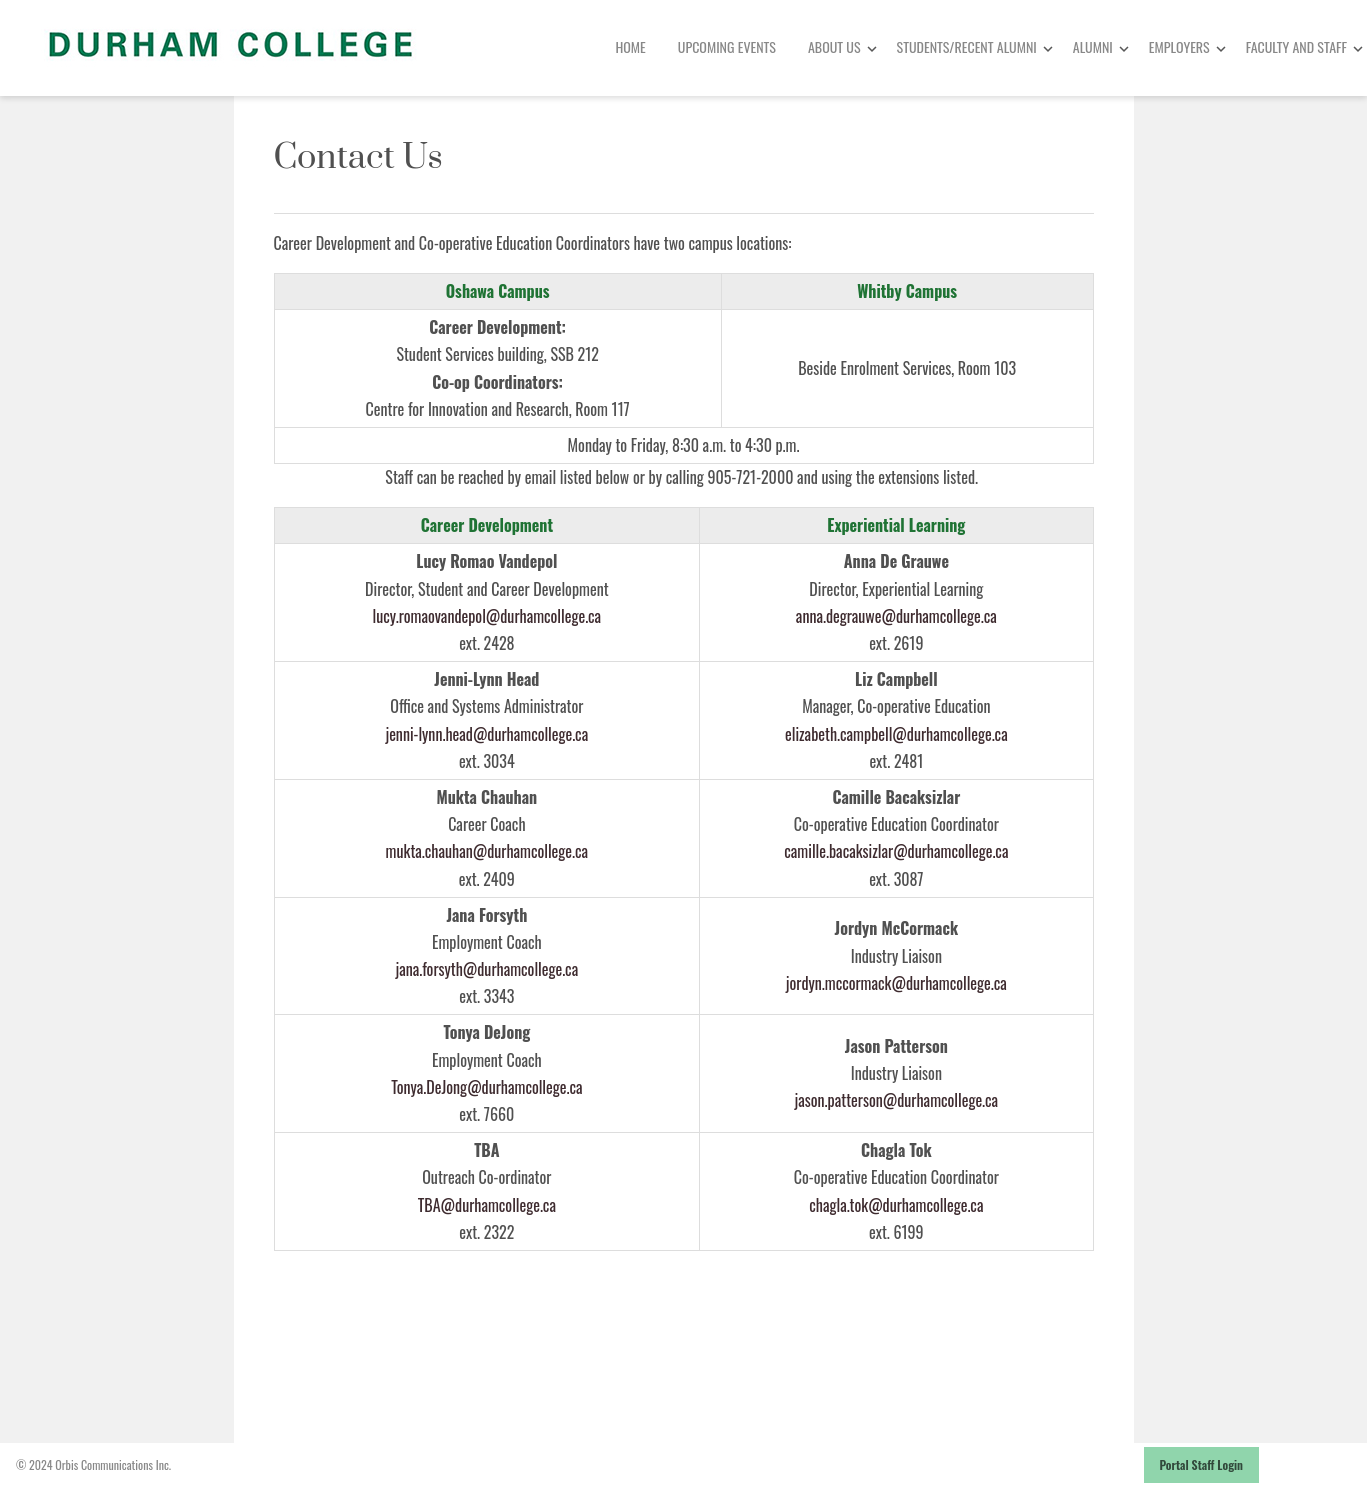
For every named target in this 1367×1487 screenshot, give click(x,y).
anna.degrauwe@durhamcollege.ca (896, 616)
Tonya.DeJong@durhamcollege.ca (486, 1087)
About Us (834, 46)
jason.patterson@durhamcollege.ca (897, 1100)
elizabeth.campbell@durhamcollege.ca (896, 734)
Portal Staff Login (1202, 1464)
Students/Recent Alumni (967, 46)
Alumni (1093, 46)
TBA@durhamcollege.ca (487, 1205)
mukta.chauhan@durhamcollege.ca (487, 851)
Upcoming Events (727, 46)
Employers (1179, 46)
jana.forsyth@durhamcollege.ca (487, 969)
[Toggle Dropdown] (872, 48)
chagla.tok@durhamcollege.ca (896, 1205)
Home (630, 46)
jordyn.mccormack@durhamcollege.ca (896, 983)
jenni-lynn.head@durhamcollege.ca (486, 734)
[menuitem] (630, 48)
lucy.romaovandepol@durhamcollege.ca (487, 616)
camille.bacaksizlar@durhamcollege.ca (896, 851)
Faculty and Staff (1296, 46)
